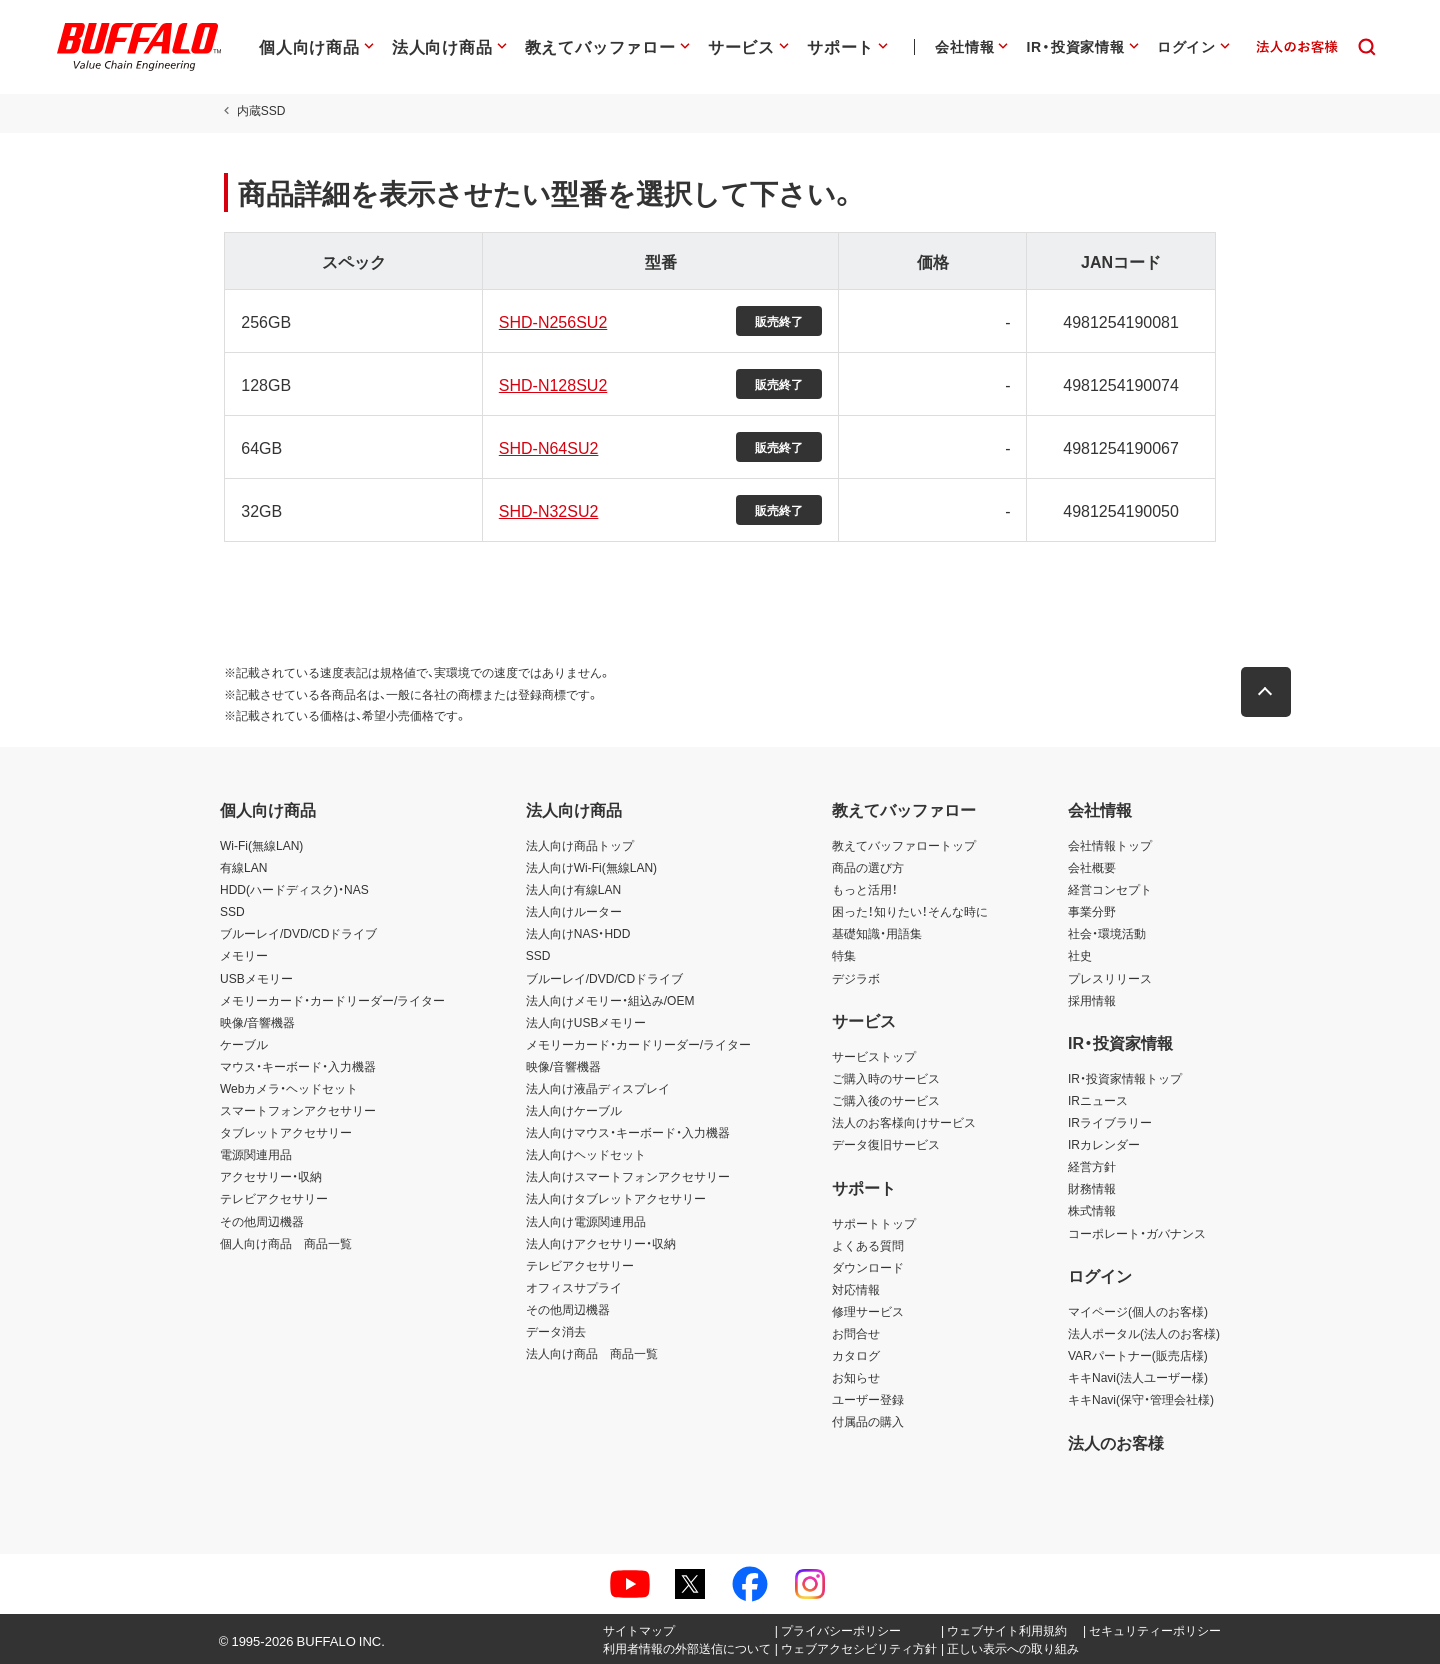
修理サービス (868, 1311)
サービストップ (874, 1056)
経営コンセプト (1110, 889)
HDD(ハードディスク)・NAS (294, 889)
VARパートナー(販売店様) (1138, 1355)
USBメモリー (256, 978)
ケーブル (244, 1044)
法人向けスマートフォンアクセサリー (628, 1176)
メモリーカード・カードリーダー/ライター (332, 1000)
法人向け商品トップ (580, 845)
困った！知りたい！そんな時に (910, 911)
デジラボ (856, 978)
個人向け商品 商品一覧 (286, 1243)
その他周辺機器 (262, 1221)
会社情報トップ (1110, 845)
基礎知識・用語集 (877, 933)
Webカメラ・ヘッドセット (289, 1088)
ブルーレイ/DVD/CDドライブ (298, 933)
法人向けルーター (574, 911)
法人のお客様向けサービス (904, 1122)
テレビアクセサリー (274, 1198)
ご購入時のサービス (886, 1078)
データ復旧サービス (886, 1144)
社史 (1080, 955)
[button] (1270, 692)
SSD (232, 911)
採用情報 (1092, 1000)
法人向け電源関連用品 (586, 1221)
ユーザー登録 (868, 1399)
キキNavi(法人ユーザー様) (1138, 1377)
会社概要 (1092, 867)
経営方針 (1092, 1166)
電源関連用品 (256, 1154)
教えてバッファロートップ (904, 845)
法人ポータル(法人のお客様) (1144, 1333)
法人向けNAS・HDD (578, 933)
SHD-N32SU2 (547, 510)
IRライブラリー (1110, 1122)
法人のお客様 (1116, 1442)
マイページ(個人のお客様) (1138, 1311)
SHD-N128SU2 (551, 384)
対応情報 (856, 1289)
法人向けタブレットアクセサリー (616, 1198)
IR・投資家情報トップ (1125, 1078)
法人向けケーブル (574, 1110)
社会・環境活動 (1107, 933)
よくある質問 (868, 1245)
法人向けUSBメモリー (586, 1022)
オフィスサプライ (574, 1287)
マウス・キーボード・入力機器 (298, 1066)
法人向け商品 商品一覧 (592, 1353)
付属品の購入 (868, 1421)
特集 (844, 955)
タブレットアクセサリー (286, 1132)
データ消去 (556, 1331)
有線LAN (243, 867)
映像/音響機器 (257, 1022)
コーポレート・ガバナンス (1137, 1233)
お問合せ (856, 1333)
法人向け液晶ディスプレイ (598, 1088)
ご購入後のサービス (886, 1100)
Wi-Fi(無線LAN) (261, 845)
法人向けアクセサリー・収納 (601, 1243)
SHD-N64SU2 (547, 447)
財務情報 (1092, 1188)
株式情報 (1092, 1210)
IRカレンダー (1104, 1144)
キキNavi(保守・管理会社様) (1141, 1399)
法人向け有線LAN (573, 889)
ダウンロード (868, 1267)
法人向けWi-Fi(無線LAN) (591, 867)
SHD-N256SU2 (551, 321)
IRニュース (1098, 1100)
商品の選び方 (868, 867)
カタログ (856, 1355)
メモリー (244, 955)
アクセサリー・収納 (271, 1176)
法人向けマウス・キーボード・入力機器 (628, 1132)
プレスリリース (1110, 978)
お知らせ (856, 1377)
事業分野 (1092, 911)
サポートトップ (874, 1223)
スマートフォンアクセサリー (298, 1110)
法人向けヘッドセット (586, 1154)
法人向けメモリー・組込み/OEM (610, 1000)
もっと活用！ (865, 889)
